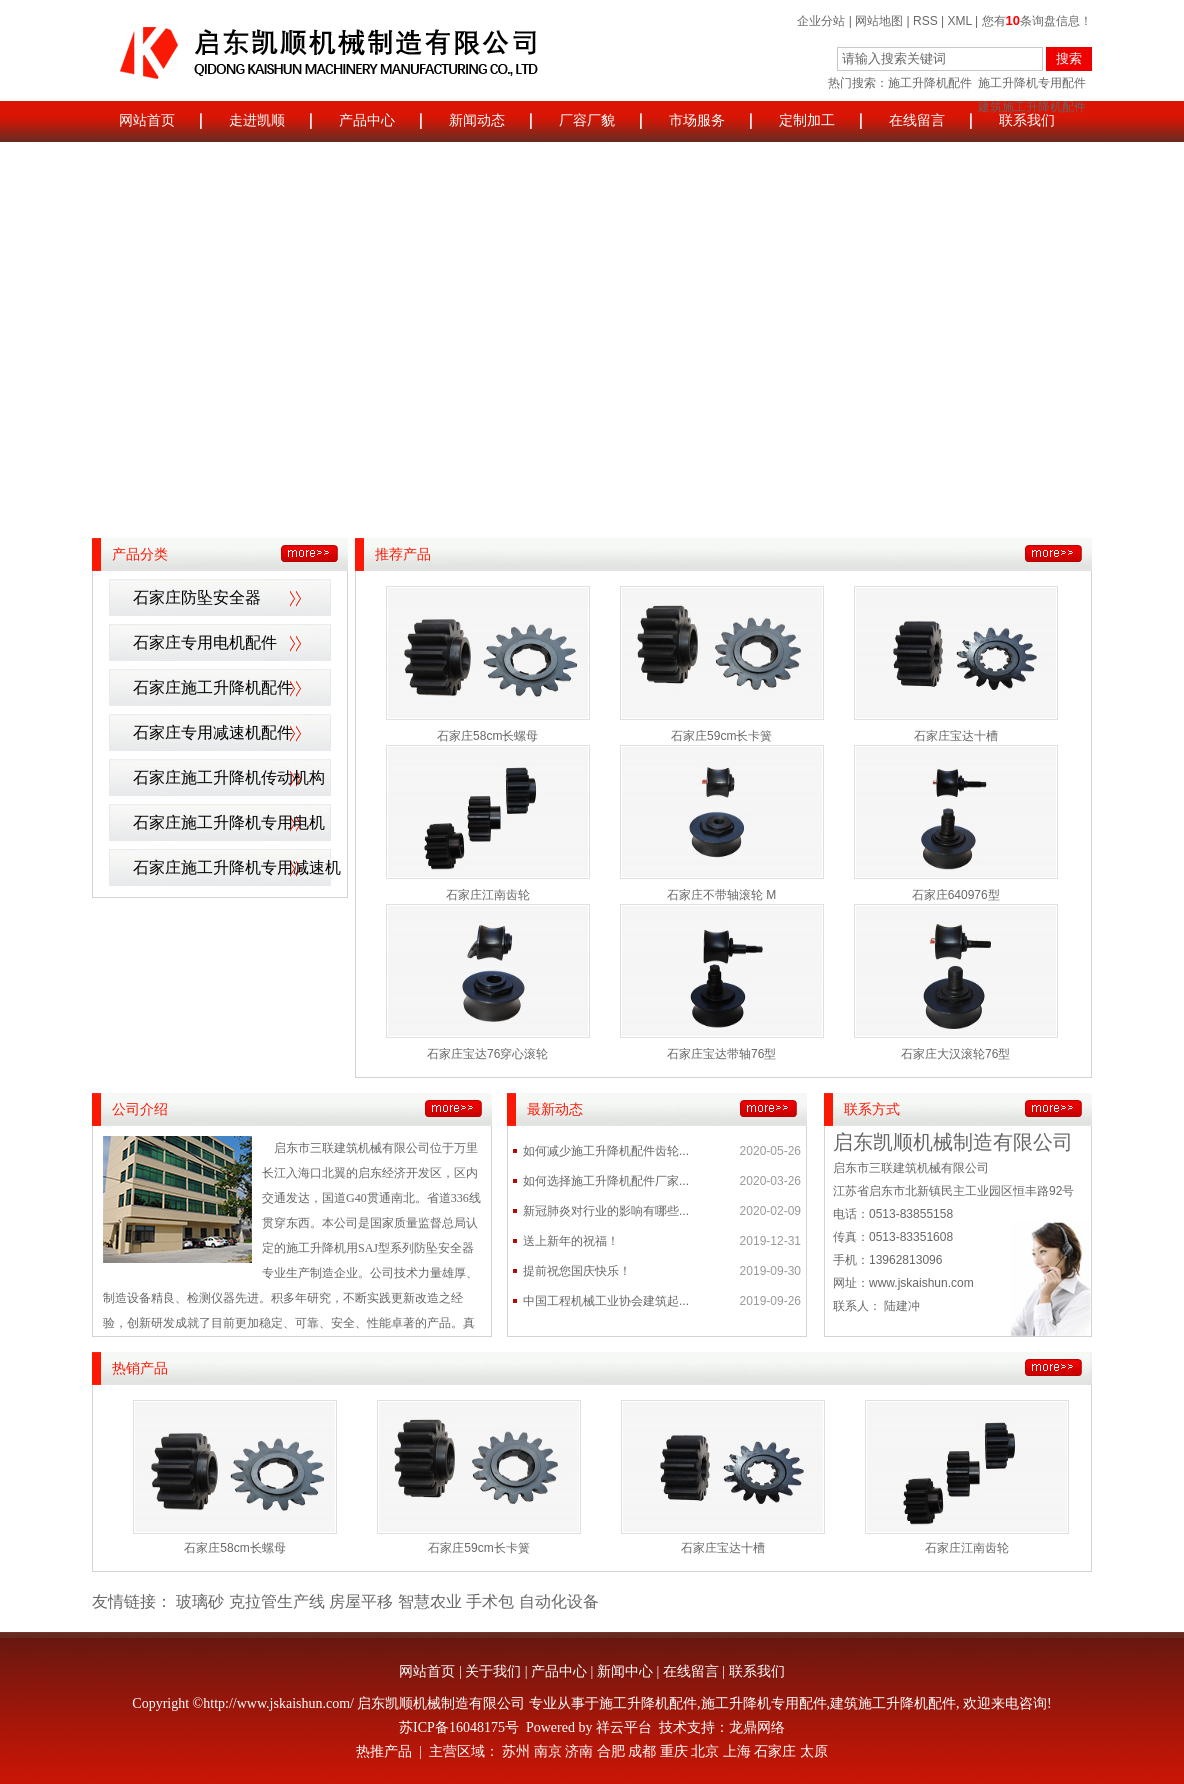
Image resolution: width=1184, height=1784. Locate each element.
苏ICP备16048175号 (459, 1727)
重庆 (674, 1751)
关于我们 (493, 1671)
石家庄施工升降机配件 (213, 687)
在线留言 (917, 120)
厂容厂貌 (587, 120)
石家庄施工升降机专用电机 (229, 822)
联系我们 (1027, 120)
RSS (925, 21)
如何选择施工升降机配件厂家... (606, 1181)
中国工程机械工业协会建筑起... (606, 1301)
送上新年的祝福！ (571, 1241)
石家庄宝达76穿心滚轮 (487, 1054)
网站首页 (147, 120)
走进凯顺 (257, 120)
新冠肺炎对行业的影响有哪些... (606, 1211)
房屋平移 (361, 1601)
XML (960, 21)
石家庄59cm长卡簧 (721, 736)
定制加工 (807, 120)
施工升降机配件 (930, 83)
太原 (814, 1751)
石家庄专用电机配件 (205, 642)
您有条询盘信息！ (1037, 21)
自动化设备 (559, 1601)
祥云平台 (624, 1727)
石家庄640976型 (956, 895)
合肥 (611, 1751)
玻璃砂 (200, 1601)
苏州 (516, 1751)
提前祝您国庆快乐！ (577, 1271)
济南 (579, 1751)
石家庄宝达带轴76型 (721, 1054)
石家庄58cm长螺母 (487, 736)
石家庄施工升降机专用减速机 (237, 867)
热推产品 (384, 1751)
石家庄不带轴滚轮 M (721, 895)
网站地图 (879, 21)
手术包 (490, 1601)
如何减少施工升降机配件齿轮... (606, 1151)
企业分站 (821, 21)
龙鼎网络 (757, 1727)
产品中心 (367, 120)
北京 (705, 1751)
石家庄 (775, 1751)
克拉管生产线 (277, 1601)
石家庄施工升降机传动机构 (229, 777)
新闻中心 (625, 1671)
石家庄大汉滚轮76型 (955, 1054)
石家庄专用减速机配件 (213, 732)
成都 (642, 1751)
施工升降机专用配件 (1032, 83)
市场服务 (697, 120)
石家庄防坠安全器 (197, 597)
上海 (737, 1751)
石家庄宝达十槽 (956, 736)
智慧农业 (430, 1601)
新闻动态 (477, 120)
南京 (548, 1751)
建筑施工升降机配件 (893, 1703)
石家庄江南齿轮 (488, 895)
